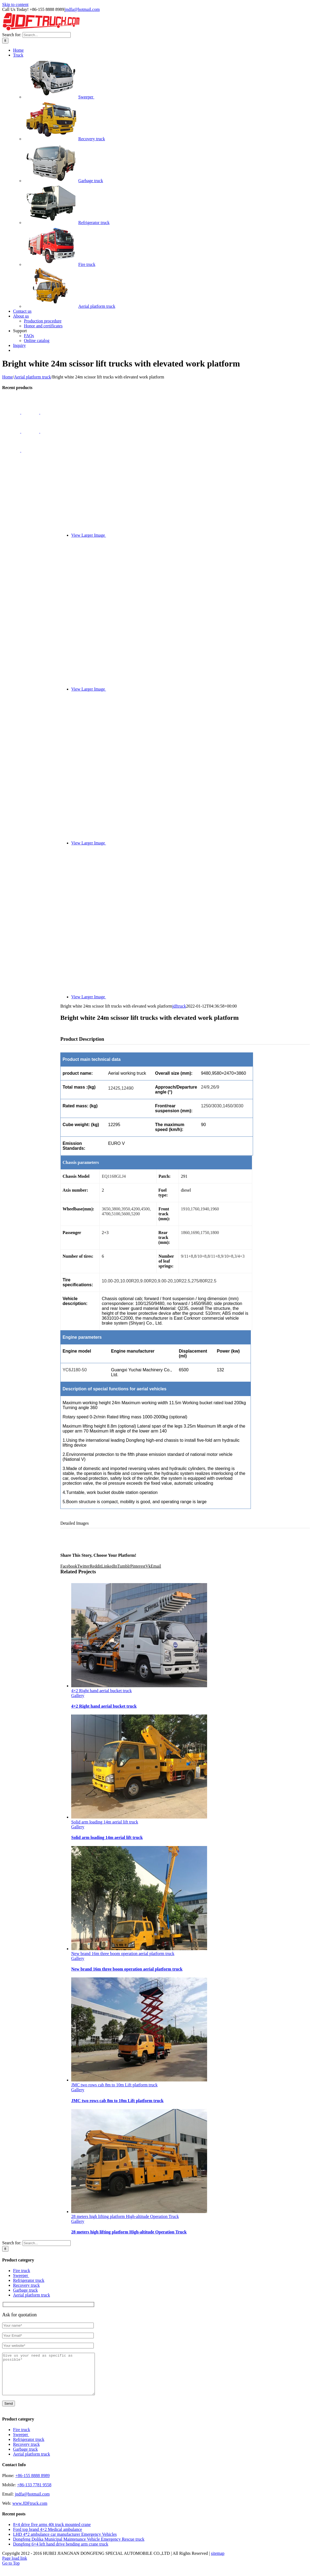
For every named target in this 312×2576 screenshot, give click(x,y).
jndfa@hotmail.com (82, 9)
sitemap (217, 2561)
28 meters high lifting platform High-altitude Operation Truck (125, 2216)
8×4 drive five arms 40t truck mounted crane (52, 2532)
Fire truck (59, 264)
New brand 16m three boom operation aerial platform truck (122, 1953)
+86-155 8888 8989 (32, 2483)
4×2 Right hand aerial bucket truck (101, 1690)
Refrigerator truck (67, 222)
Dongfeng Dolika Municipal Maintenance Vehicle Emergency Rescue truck (78, 2547)
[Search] (5, 40)
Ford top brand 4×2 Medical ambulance (47, 2537)
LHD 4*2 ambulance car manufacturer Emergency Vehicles (65, 2542)
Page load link (14, 2566)
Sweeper (59, 97)
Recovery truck (64, 138)
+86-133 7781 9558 (34, 2493)
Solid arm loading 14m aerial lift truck (104, 1822)
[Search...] (47, 35)
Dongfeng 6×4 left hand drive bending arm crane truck (60, 2552)
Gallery (77, 1695)
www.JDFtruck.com (29, 2511)
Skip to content (15, 4)
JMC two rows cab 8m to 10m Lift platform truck (114, 2085)
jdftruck (179, 1006)
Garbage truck (63, 180)
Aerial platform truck (69, 306)
